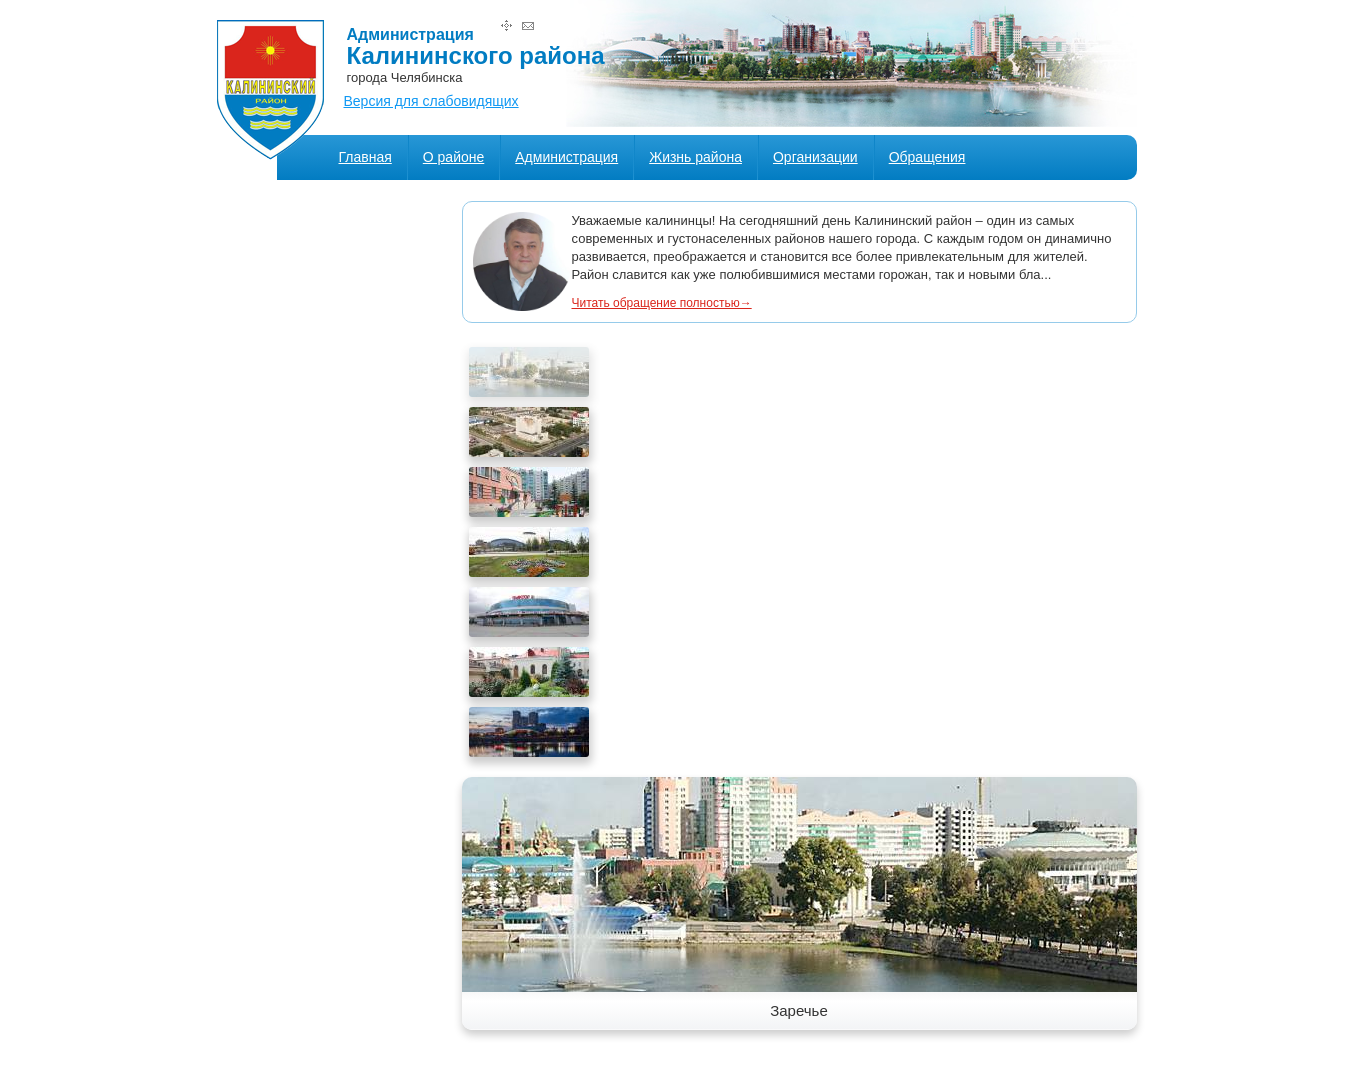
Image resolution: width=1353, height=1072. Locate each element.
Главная (365, 157)
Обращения (927, 157)
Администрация (566, 157)
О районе (453, 157)
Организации (815, 157)
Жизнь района (695, 157)
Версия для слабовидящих (431, 101)
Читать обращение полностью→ (662, 303)
